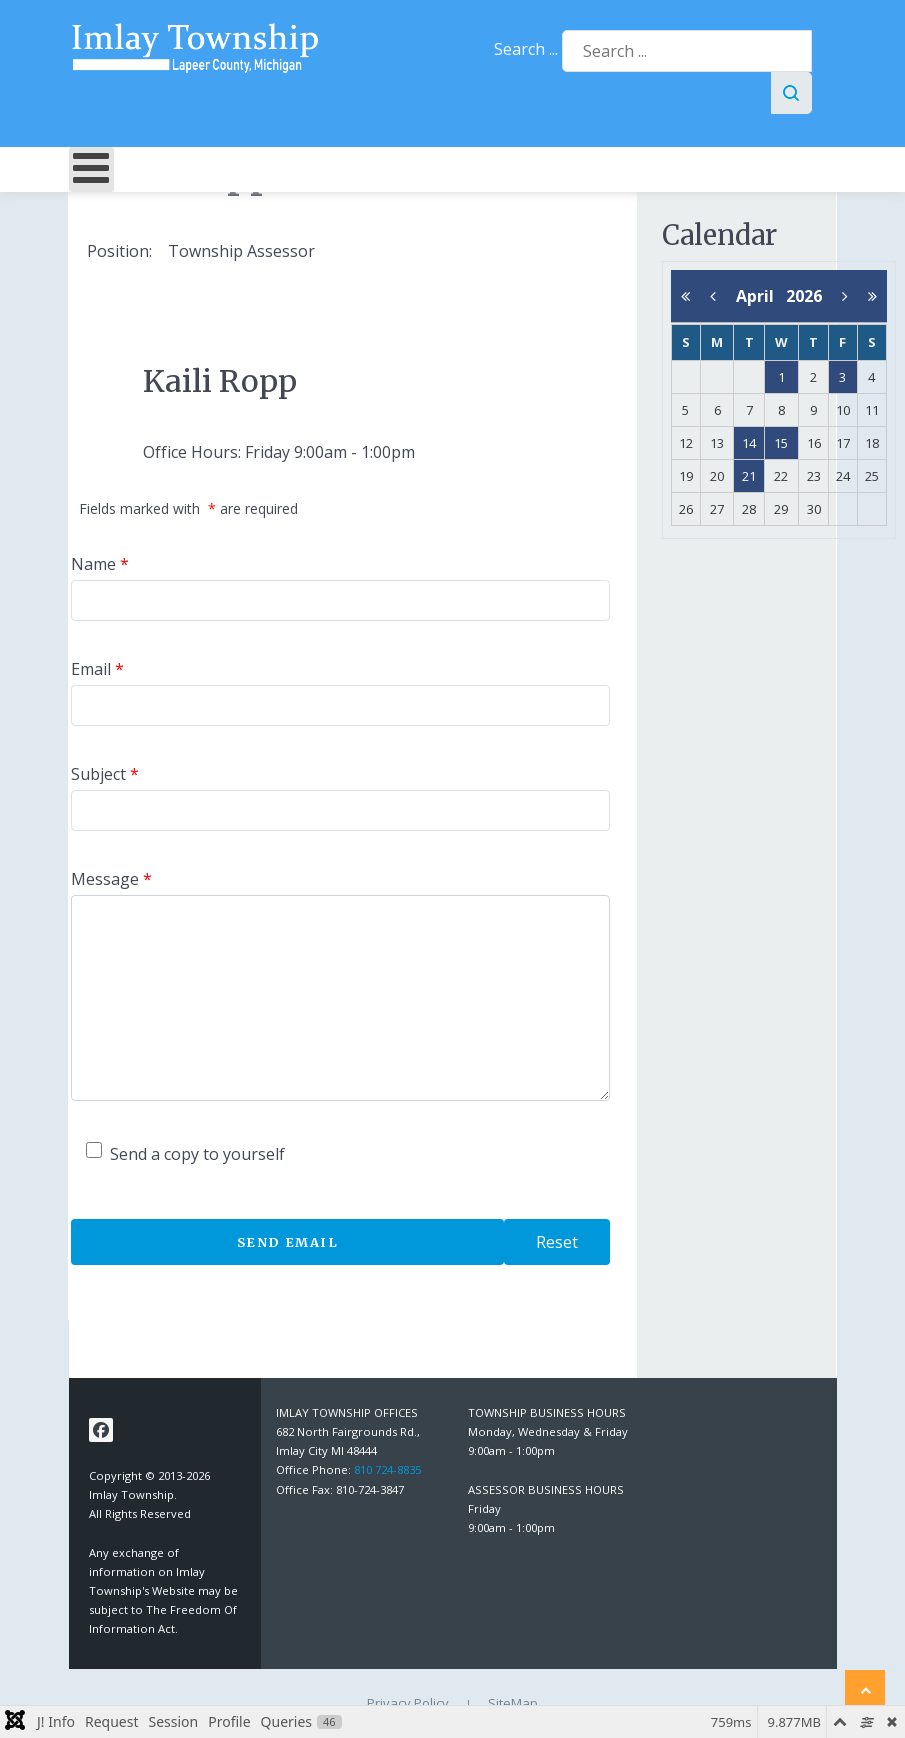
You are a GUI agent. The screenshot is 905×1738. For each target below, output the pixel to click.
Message (111, 879)
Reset (557, 1242)
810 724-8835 (387, 1469)
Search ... (526, 49)
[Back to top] (865, 1690)
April (761, 296)
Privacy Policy (408, 1703)
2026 (804, 296)
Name (100, 564)
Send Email (288, 1242)
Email (97, 669)
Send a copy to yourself (197, 1154)
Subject (105, 774)
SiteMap (513, 1703)
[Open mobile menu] (91, 169)
